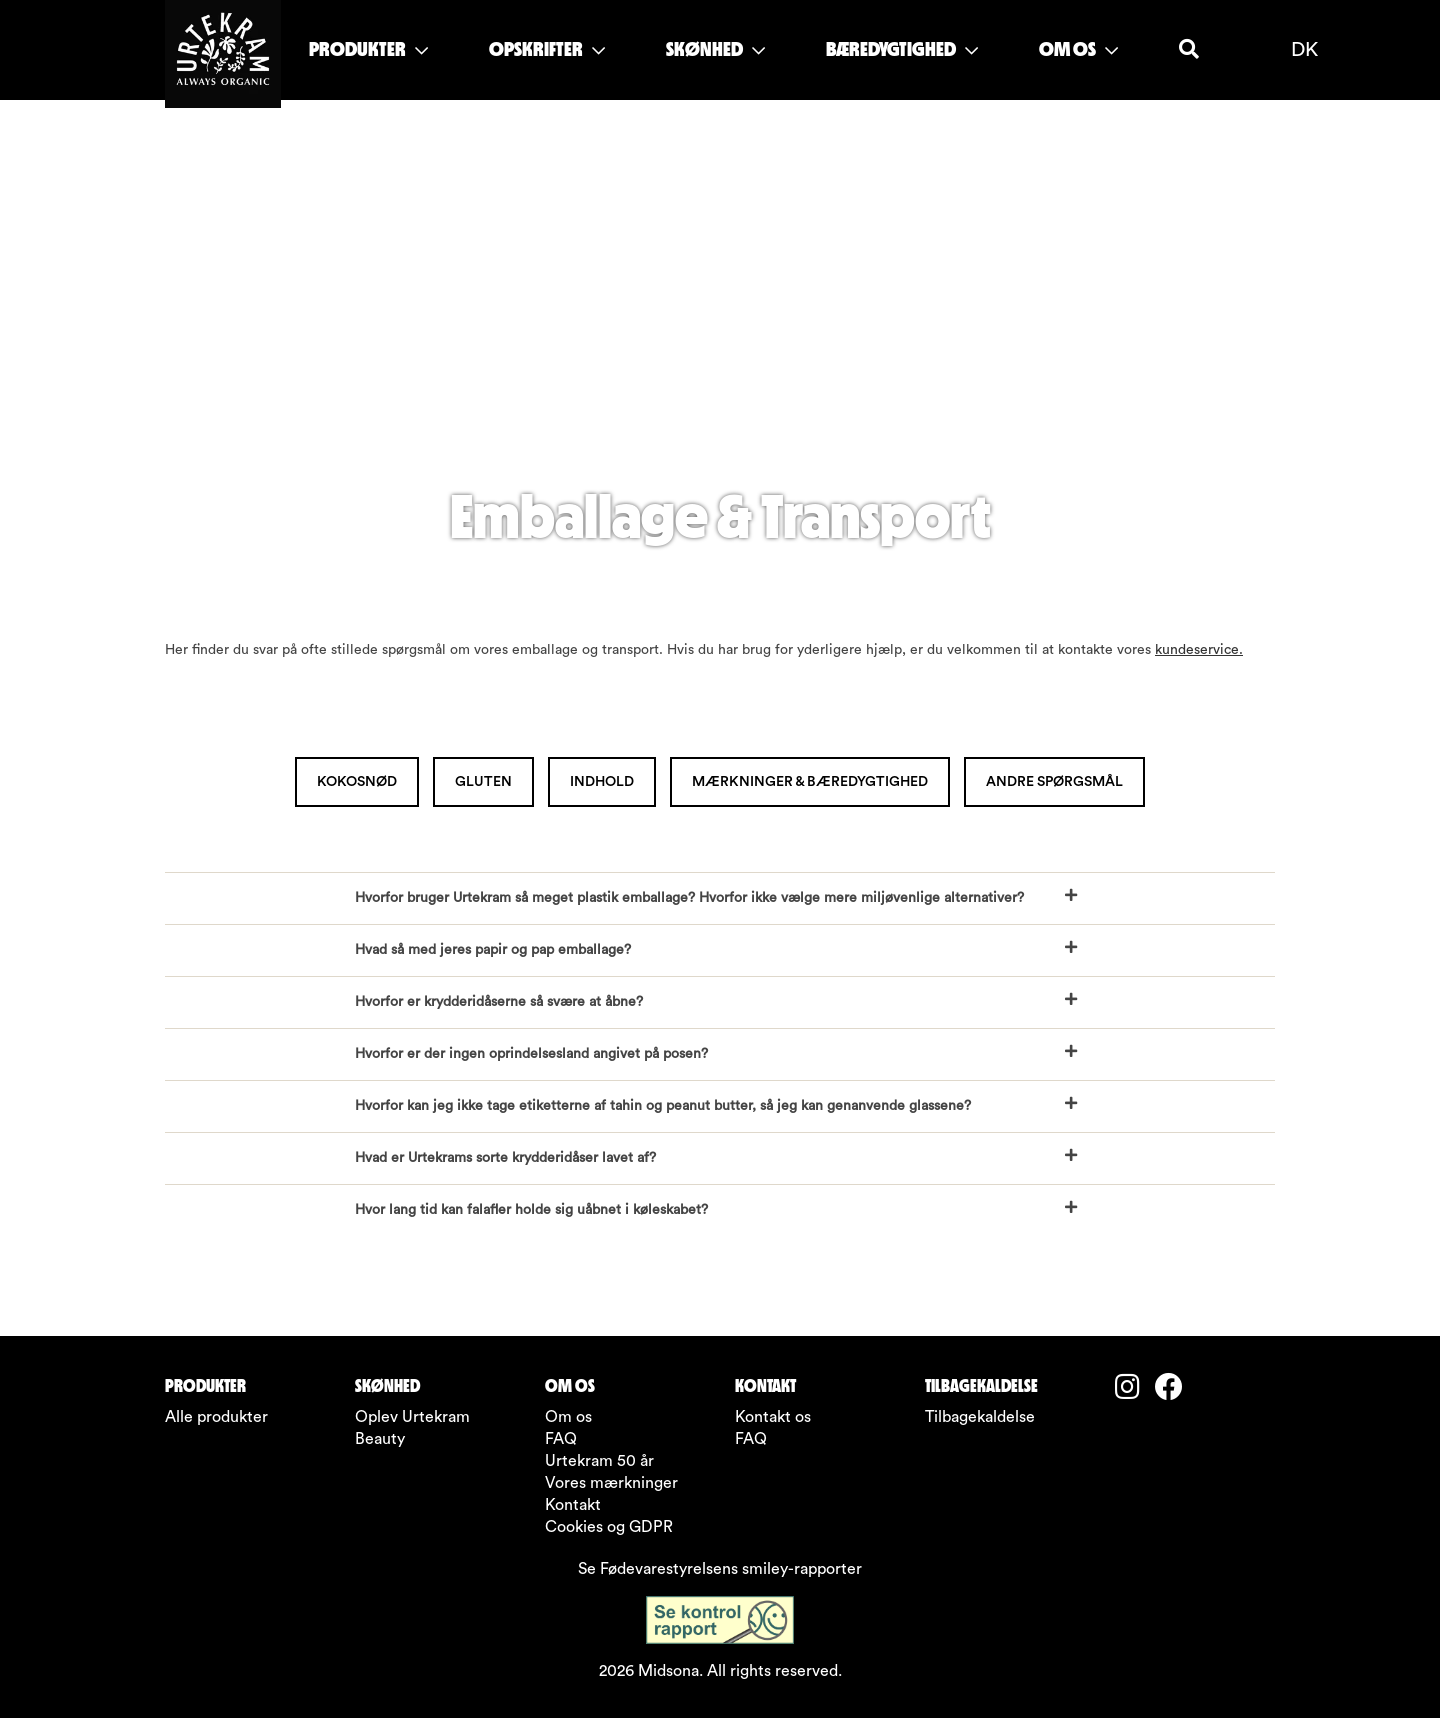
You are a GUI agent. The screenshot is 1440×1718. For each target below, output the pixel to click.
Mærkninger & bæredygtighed (810, 782)
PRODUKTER (368, 49)
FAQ (561, 1439)
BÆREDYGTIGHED (902, 49)
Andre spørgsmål (1054, 782)
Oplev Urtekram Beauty (412, 1428)
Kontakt (573, 1505)
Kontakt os (773, 1417)
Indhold (602, 782)
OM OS (1078, 49)
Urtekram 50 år (599, 1461)
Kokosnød (357, 782)
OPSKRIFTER (547, 49)
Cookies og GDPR (609, 1527)
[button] (720, 898)
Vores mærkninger (611, 1483)
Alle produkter (216, 1417)
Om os (568, 1417)
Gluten (483, 782)
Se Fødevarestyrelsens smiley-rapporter (720, 1569)
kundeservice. (1199, 650)
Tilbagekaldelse (980, 1417)
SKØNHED (715, 49)
